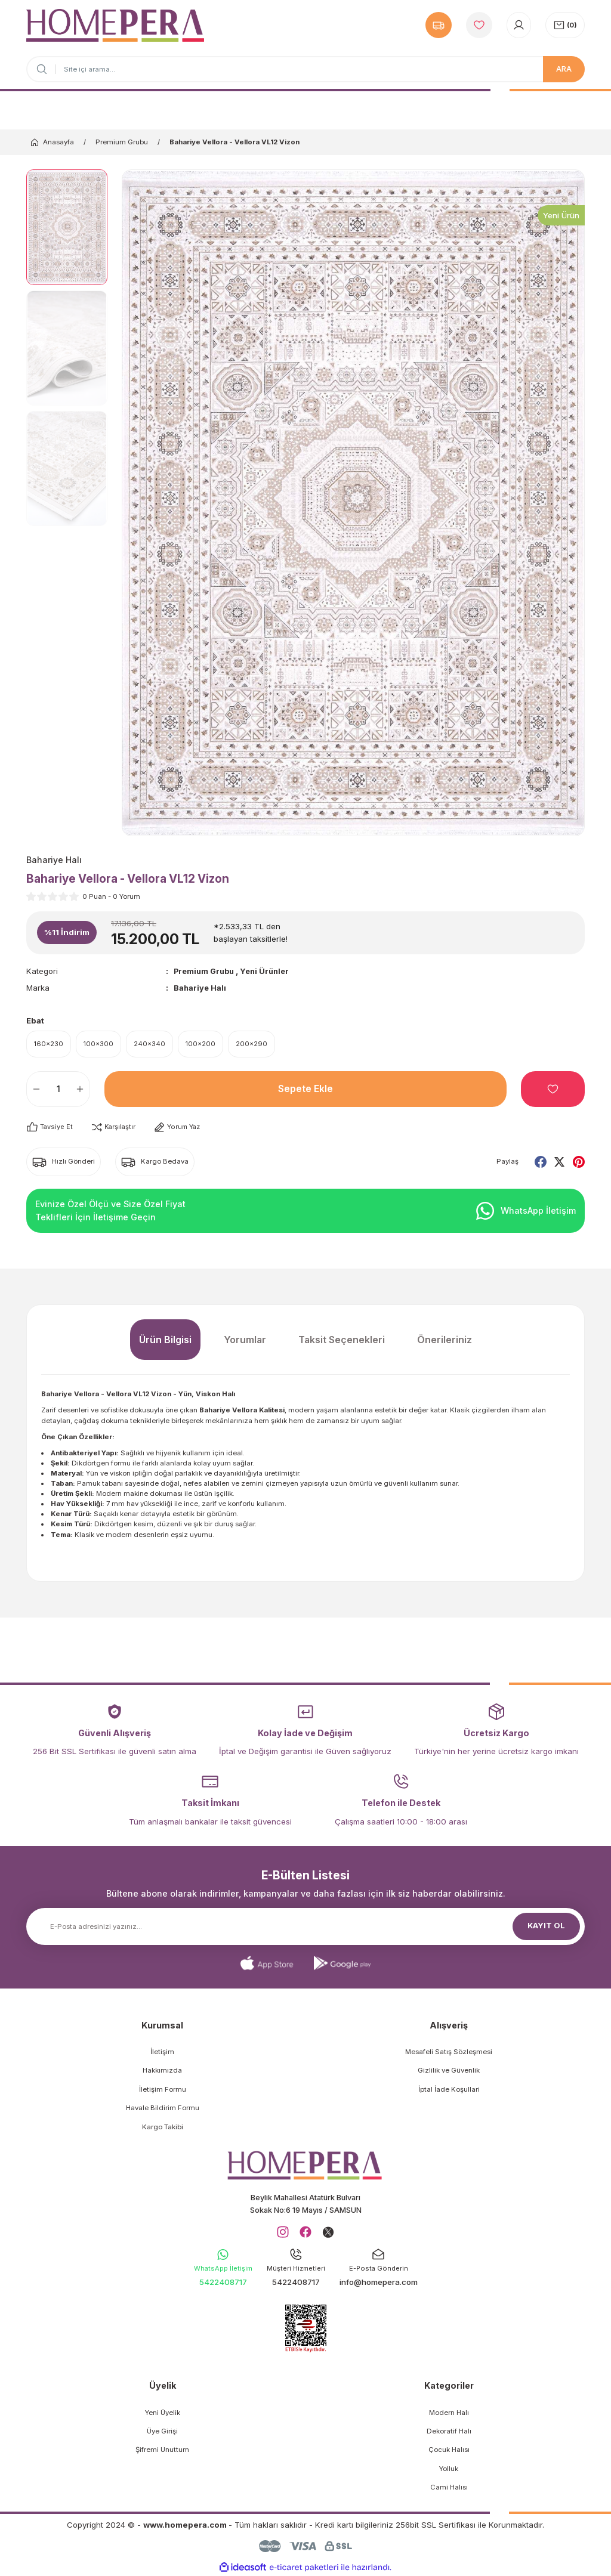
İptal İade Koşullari (449, 2090)
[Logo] (115, 25)
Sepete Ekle (305, 1090)
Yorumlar (245, 1340)
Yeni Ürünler (270, 971)
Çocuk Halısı (449, 2452)
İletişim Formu (162, 2090)
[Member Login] (519, 25)
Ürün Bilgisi (165, 1340)
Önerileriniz (444, 1340)
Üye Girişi (162, 2433)
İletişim (162, 2052)
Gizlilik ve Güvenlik (449, 2071)
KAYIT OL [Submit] (546, 1926)
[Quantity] (58, 1090)
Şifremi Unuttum (162, 2452)
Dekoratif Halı (449, 2433)
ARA (564, 68)
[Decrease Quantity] (33, 1090)
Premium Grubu (206, 971)
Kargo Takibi (162, 2127)
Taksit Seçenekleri (341, 1340)
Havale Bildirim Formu (162, 2108)
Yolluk (448, 2470)
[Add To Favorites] (553, 1090)
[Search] (305, 69)
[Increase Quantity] (83, 1090)
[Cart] (565, 25)
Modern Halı (449, 2414)
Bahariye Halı (200, 987)
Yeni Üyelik (162, 2414)
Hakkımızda (162, 2071)
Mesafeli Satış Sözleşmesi (448, 2052)
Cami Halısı (449, 2489)
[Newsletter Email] (305, 1927)
